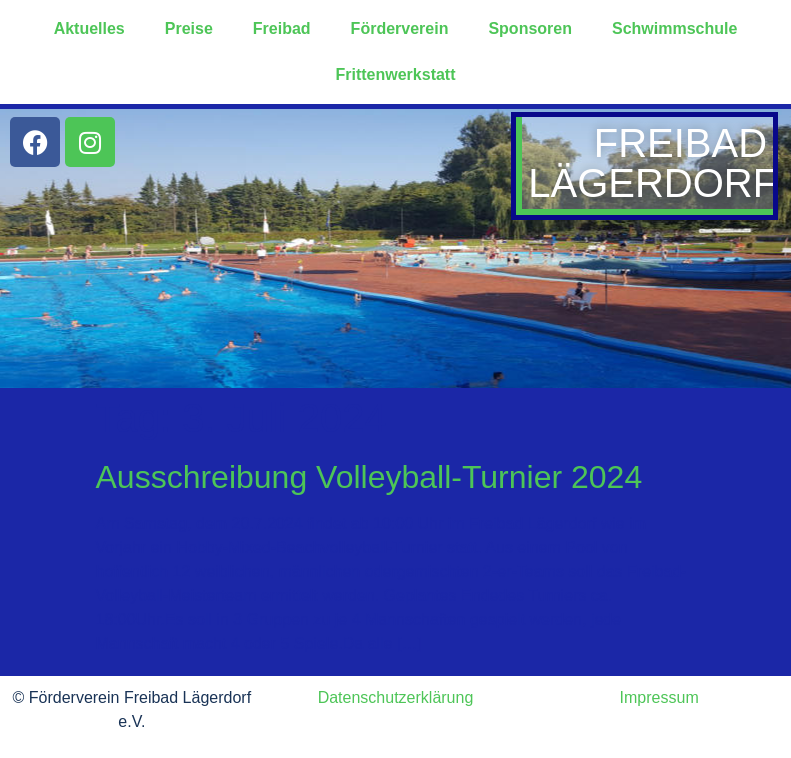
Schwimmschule (674, 28)
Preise (189, 28)
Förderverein (400, 28)
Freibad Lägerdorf (652, 163)
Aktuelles (89, 28)
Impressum (659, 697)
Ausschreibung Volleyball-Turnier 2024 (369, 477)
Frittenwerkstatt (395, 74)
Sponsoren (530, 28)
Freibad (282, 28)
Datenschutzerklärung (396, 697)
